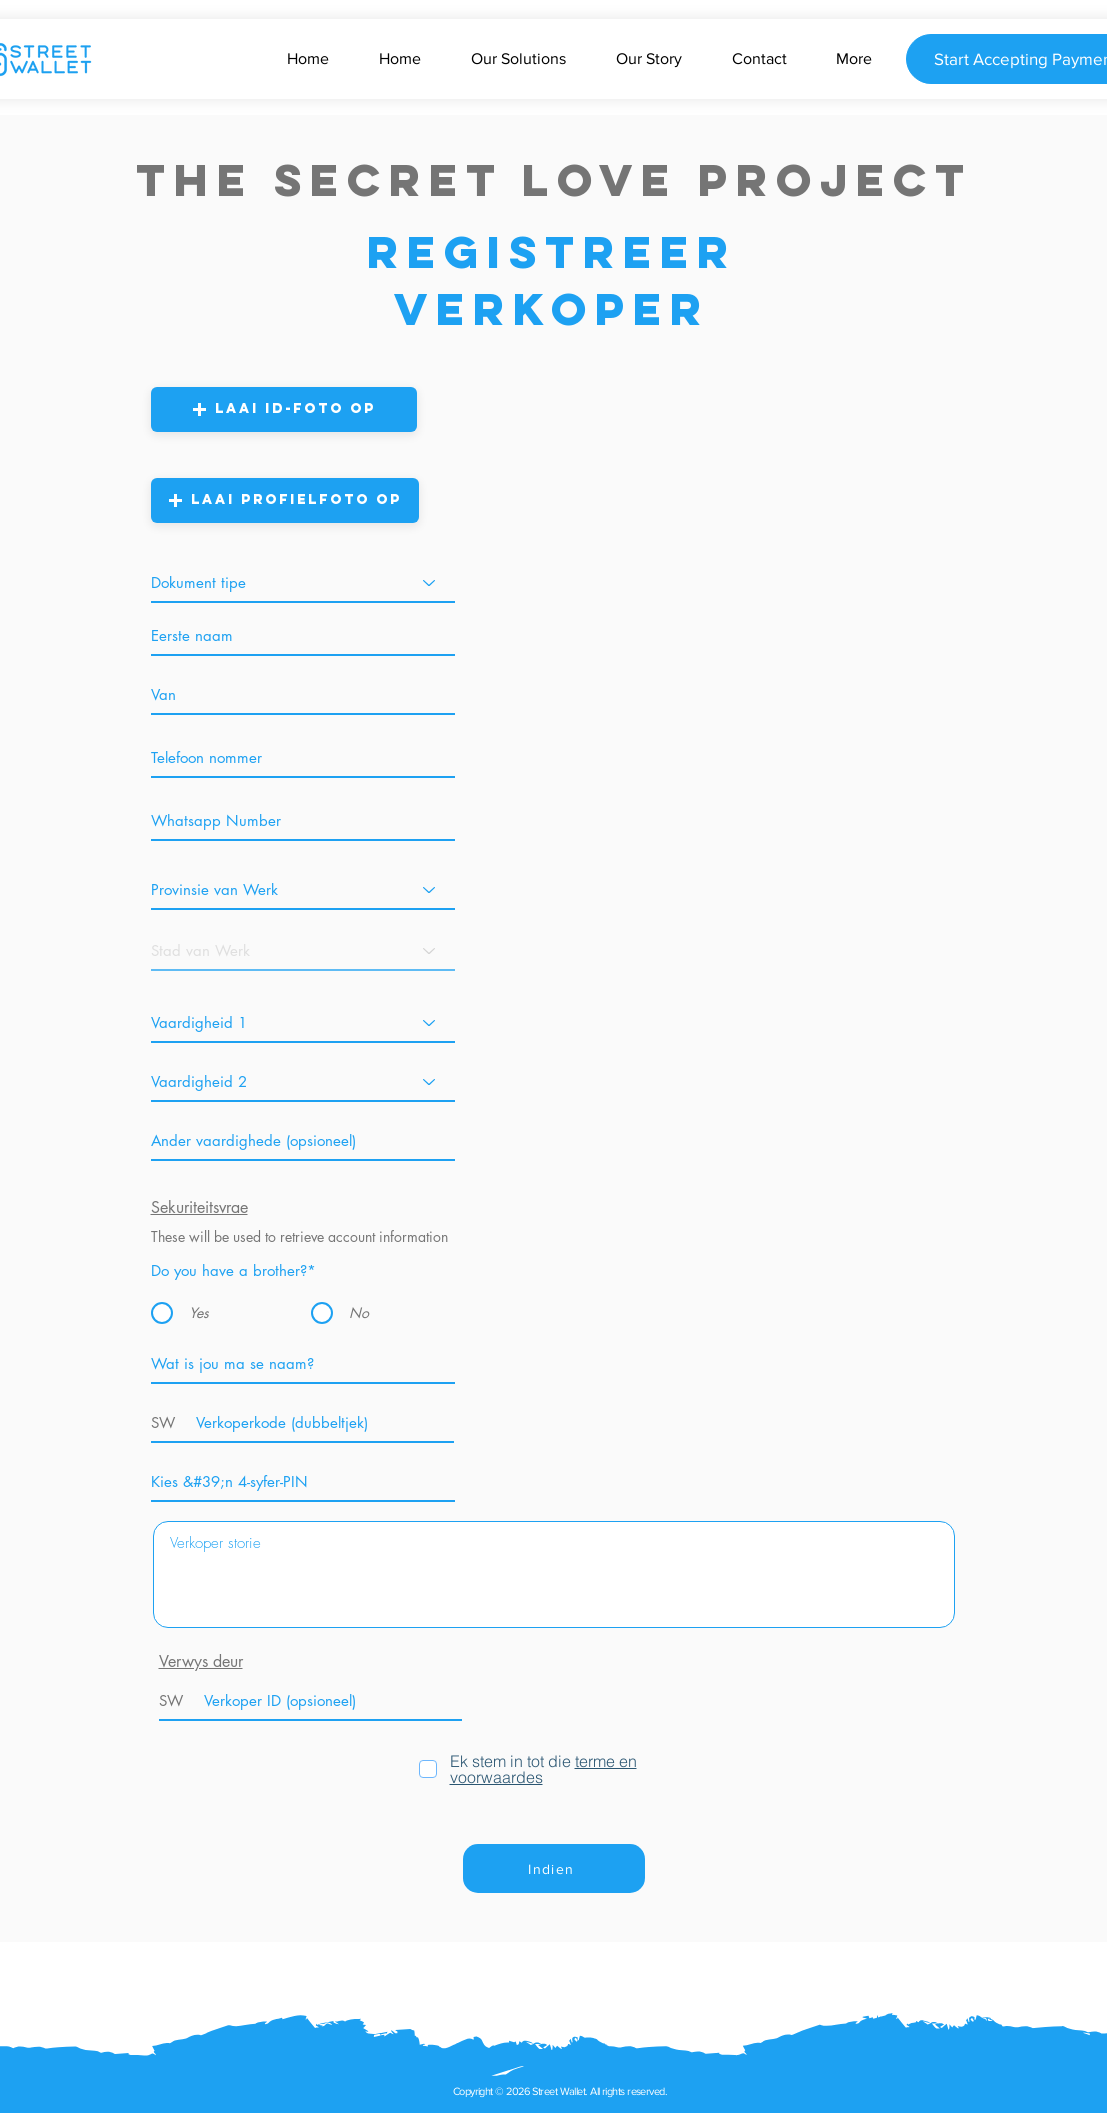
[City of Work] (303, 950)
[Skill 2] (303, 1081)
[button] (284, 409)
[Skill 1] (303, 1022)
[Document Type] (303, 582)
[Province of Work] (303, 889)
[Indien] (554, 1868)
